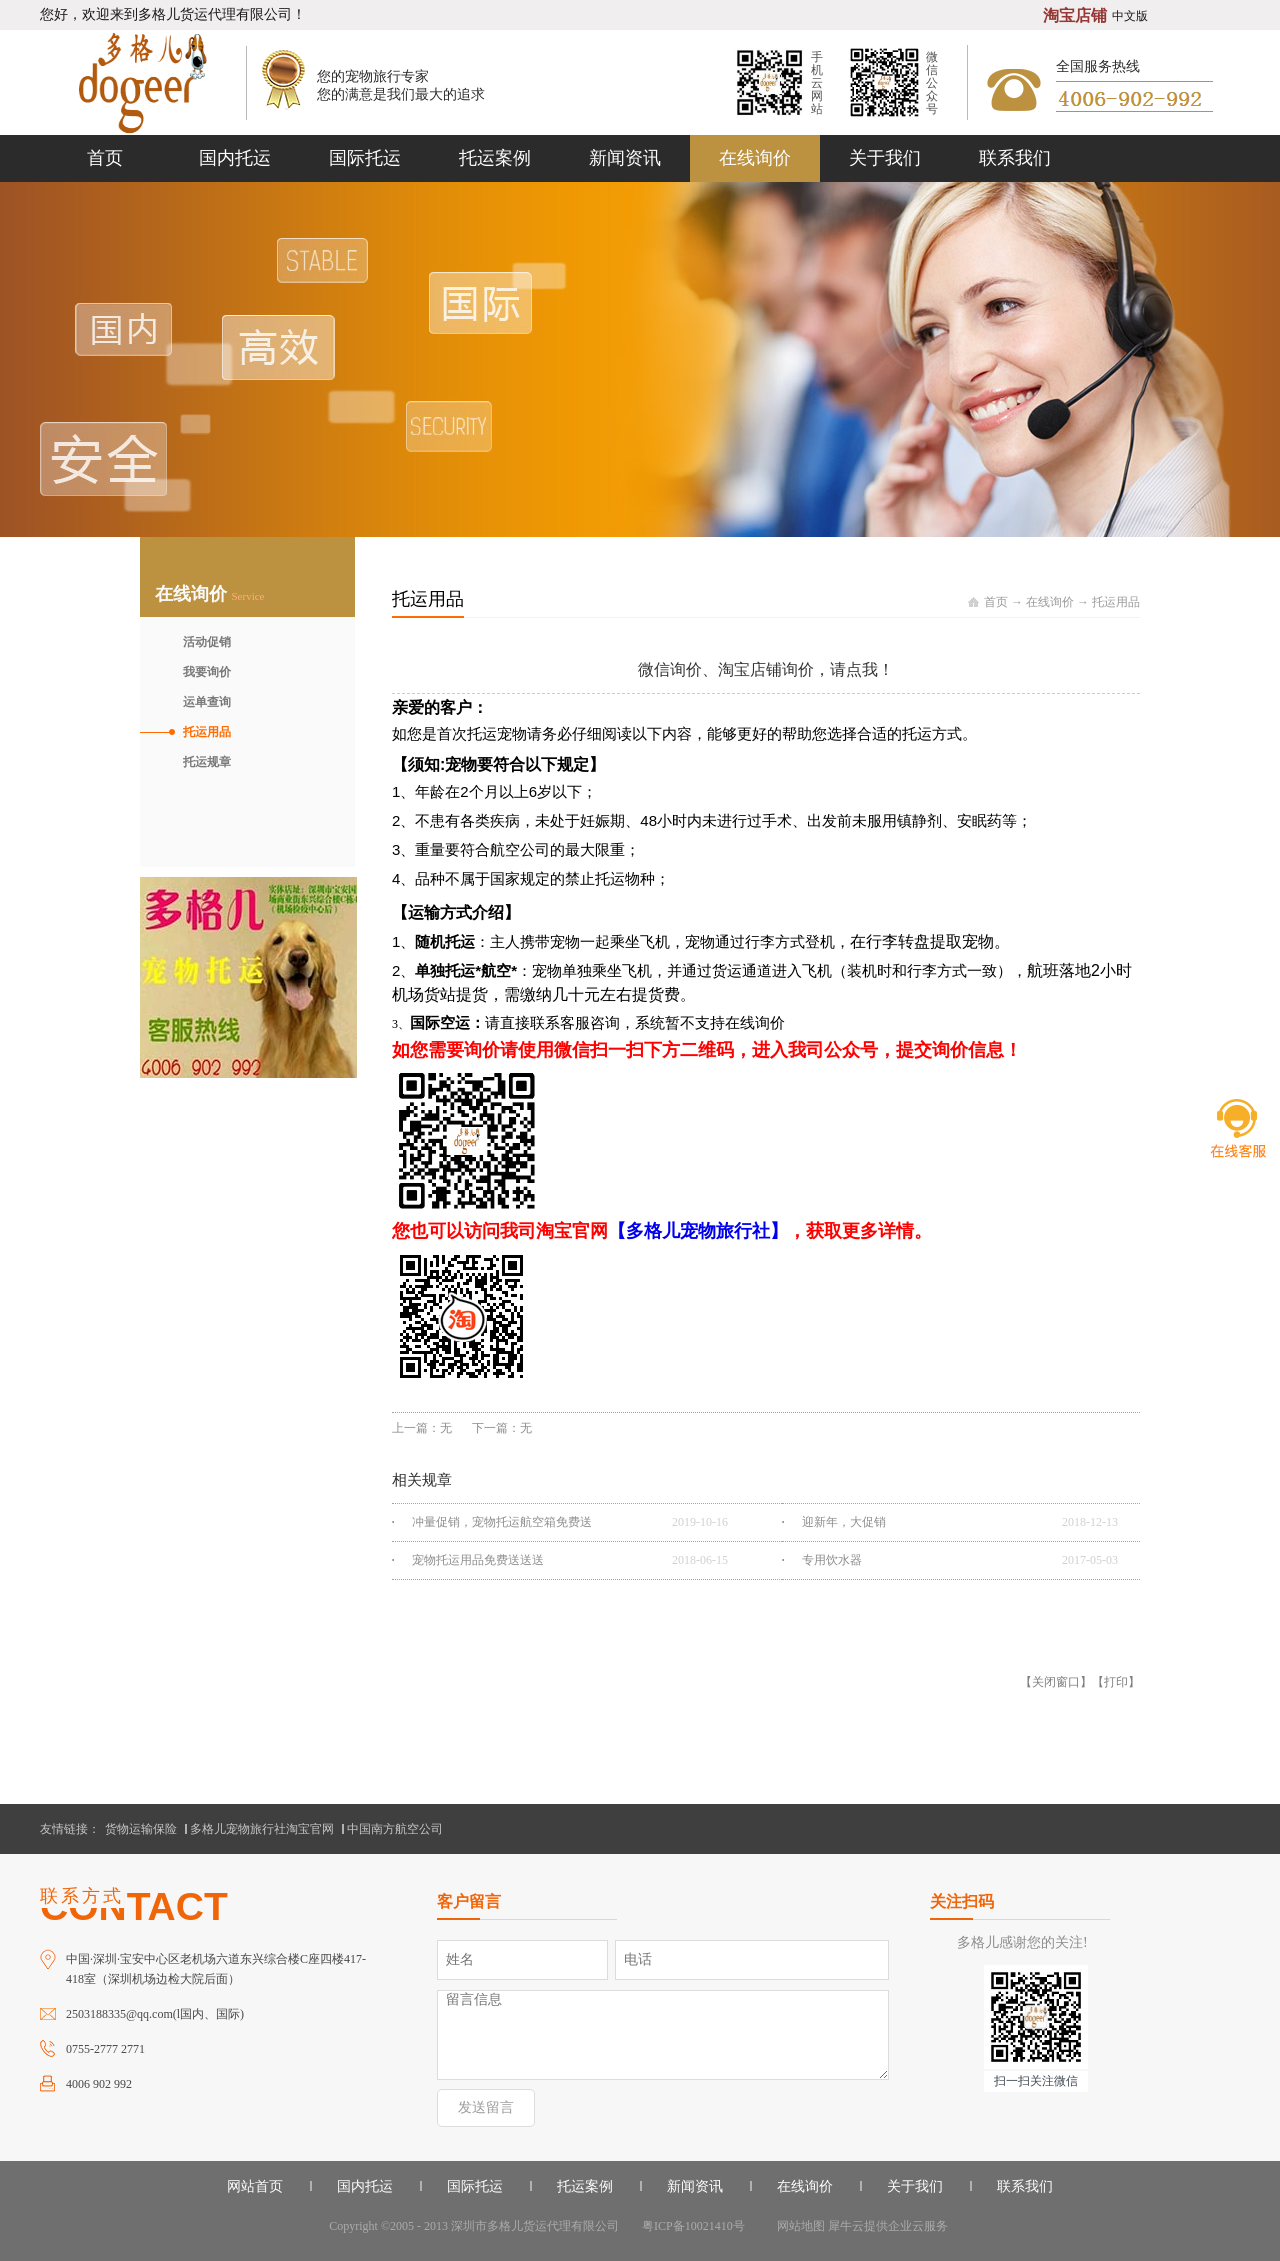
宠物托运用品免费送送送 (478, 1560)
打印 (1116, 1682)
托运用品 (1116, 602)
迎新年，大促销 (844, 1522)
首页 (105, 158)
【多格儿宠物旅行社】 (698, 1231)
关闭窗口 (1056, 1682)
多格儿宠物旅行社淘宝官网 (262, 1829)
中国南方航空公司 (395, 1829)
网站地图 (798, 2226)
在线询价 (1050, 602)
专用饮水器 (832, 1560)
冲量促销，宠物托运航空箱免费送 (502, 1522)
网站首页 (255, 2186)
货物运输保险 (141, 1829)
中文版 (1130, 16)
